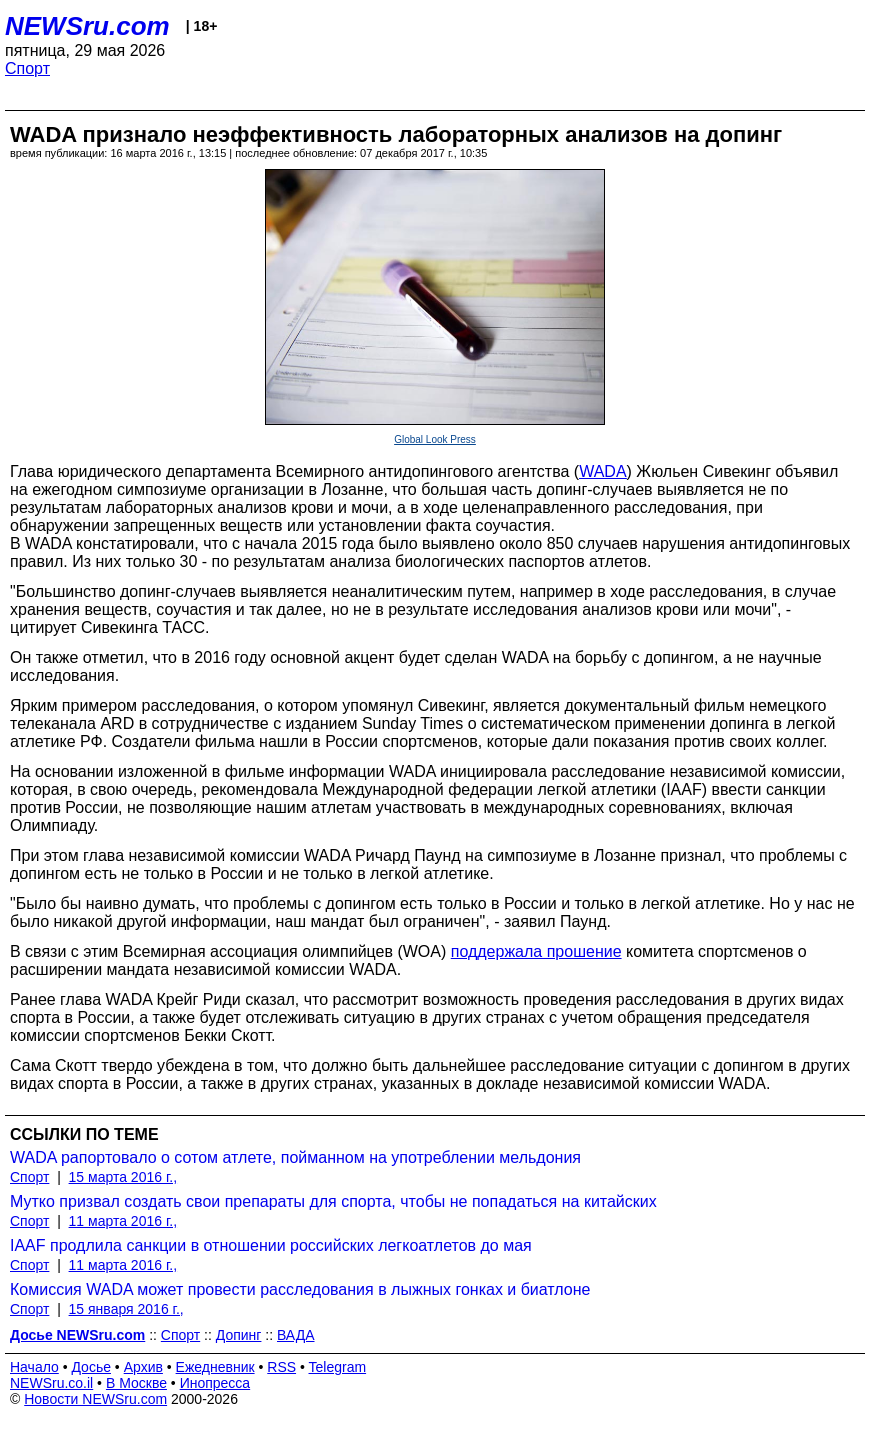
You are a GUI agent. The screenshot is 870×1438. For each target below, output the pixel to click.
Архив (143, 1367)
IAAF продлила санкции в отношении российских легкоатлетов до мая (271, 1245)
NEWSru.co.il (51, 1383)
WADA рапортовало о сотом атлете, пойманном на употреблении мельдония (295, 1157)
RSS (281, 1367)
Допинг (239, 1335)
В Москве (136, 1383)
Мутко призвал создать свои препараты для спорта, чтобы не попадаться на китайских (333, 1201)
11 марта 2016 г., (123, 1221)
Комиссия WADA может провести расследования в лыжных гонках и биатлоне (300, 1289)
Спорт (27, 68)
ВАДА (296, 1335)
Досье (91, 1367)
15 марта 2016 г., (123, 1177)
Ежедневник (215, 1367)
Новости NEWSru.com (95, 1399)
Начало (34, 1367)
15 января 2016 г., (126, 1309)
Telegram (338, 1367)
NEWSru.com (87, 26)
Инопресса (215, 1383)
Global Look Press (435, 439)
